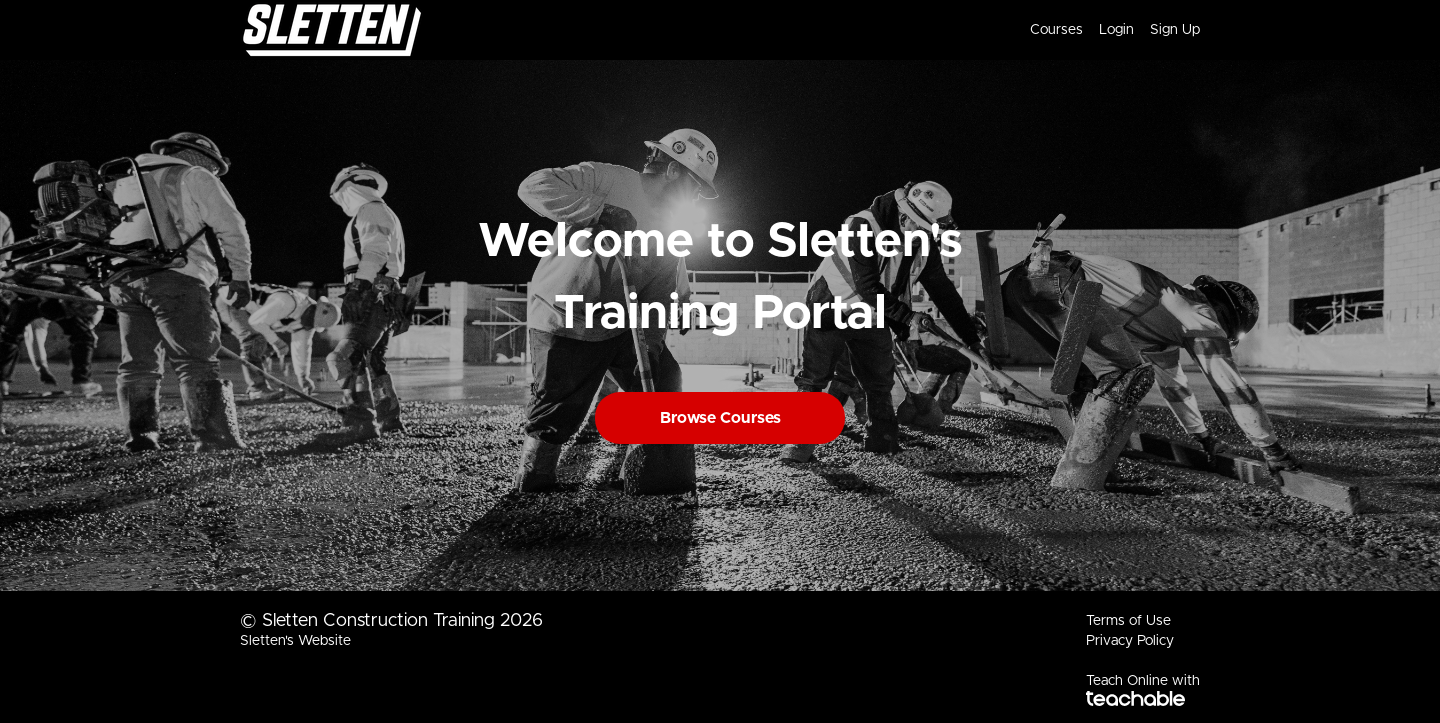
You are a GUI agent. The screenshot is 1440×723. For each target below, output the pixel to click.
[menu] (1107, 30)
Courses (1056, 30)
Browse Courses (720, 418)
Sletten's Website (295, 641)
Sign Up (1175, 30)
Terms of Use (1128, 621)
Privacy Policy (1130, 641)
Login (1116, 30)
